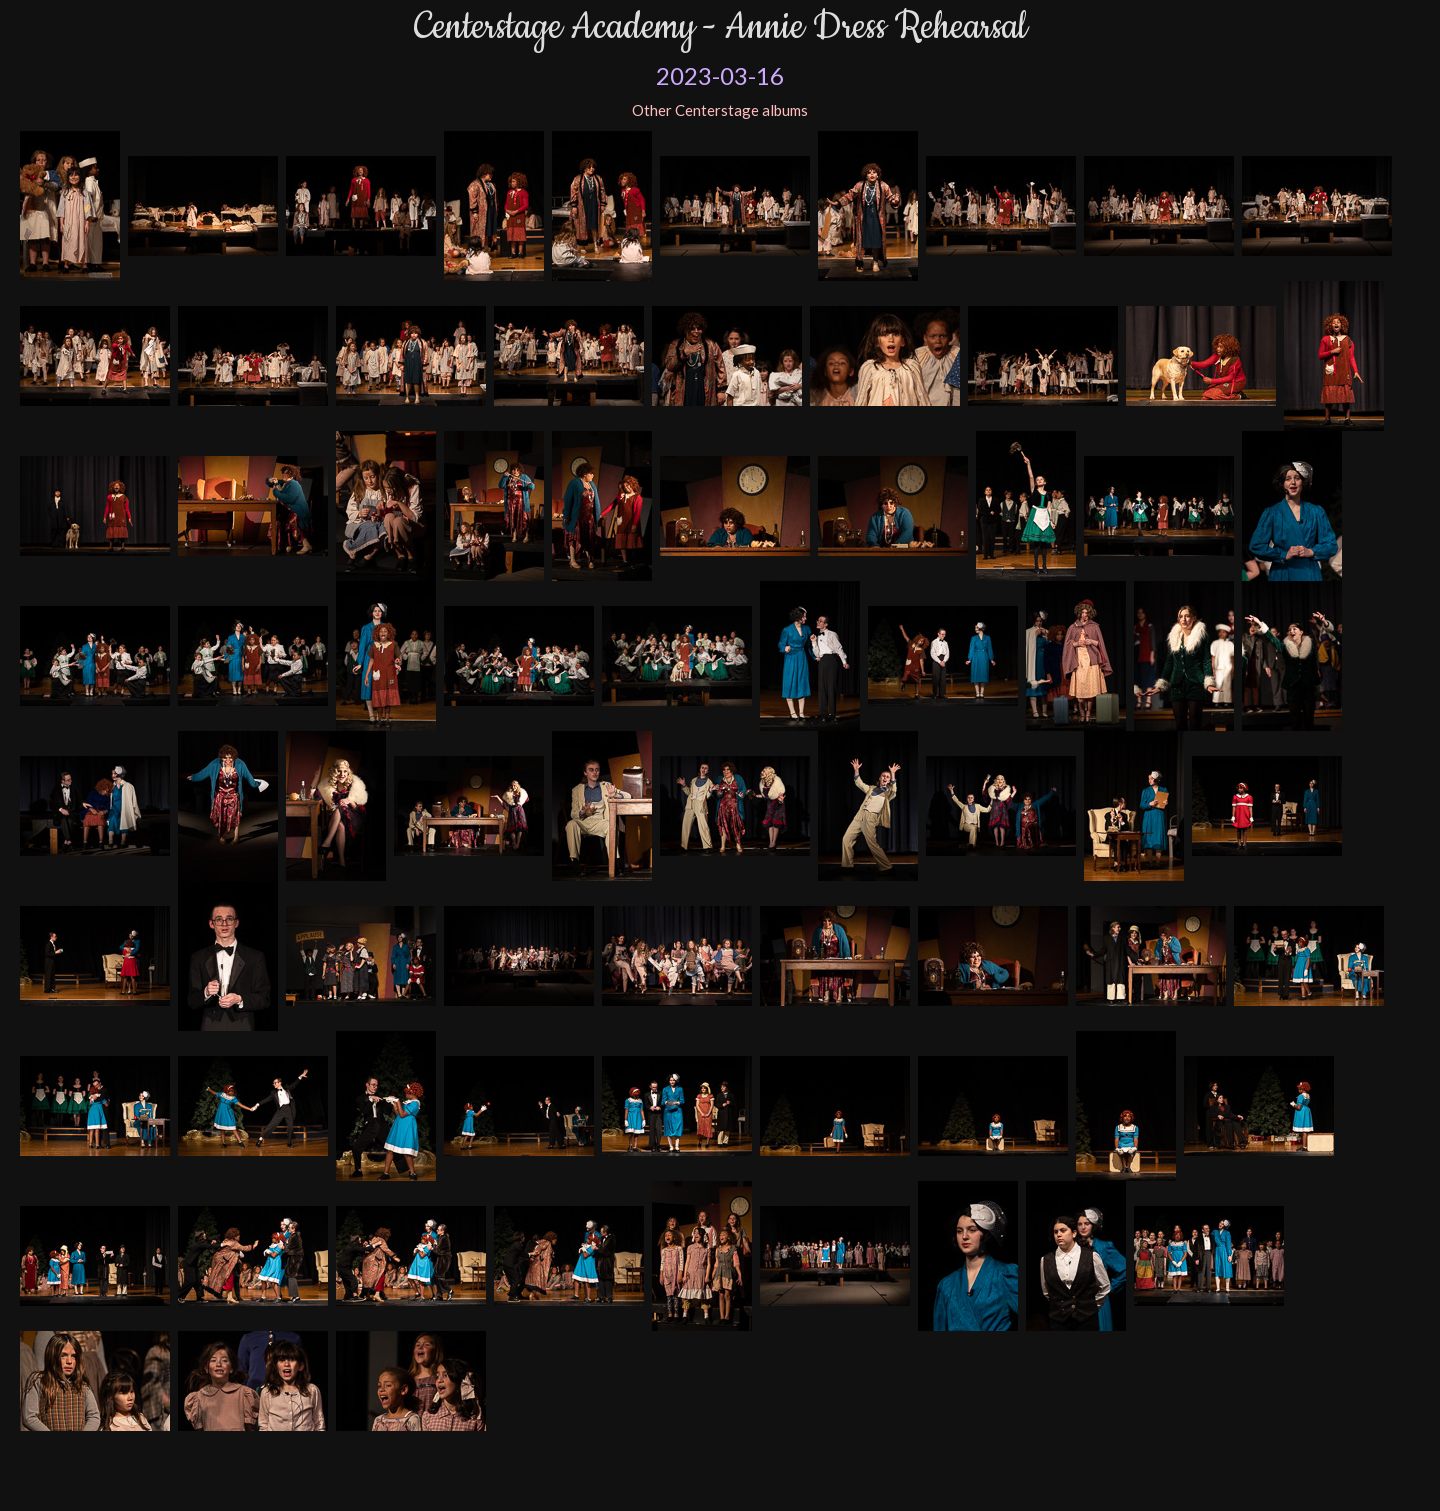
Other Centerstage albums (720, 110)
